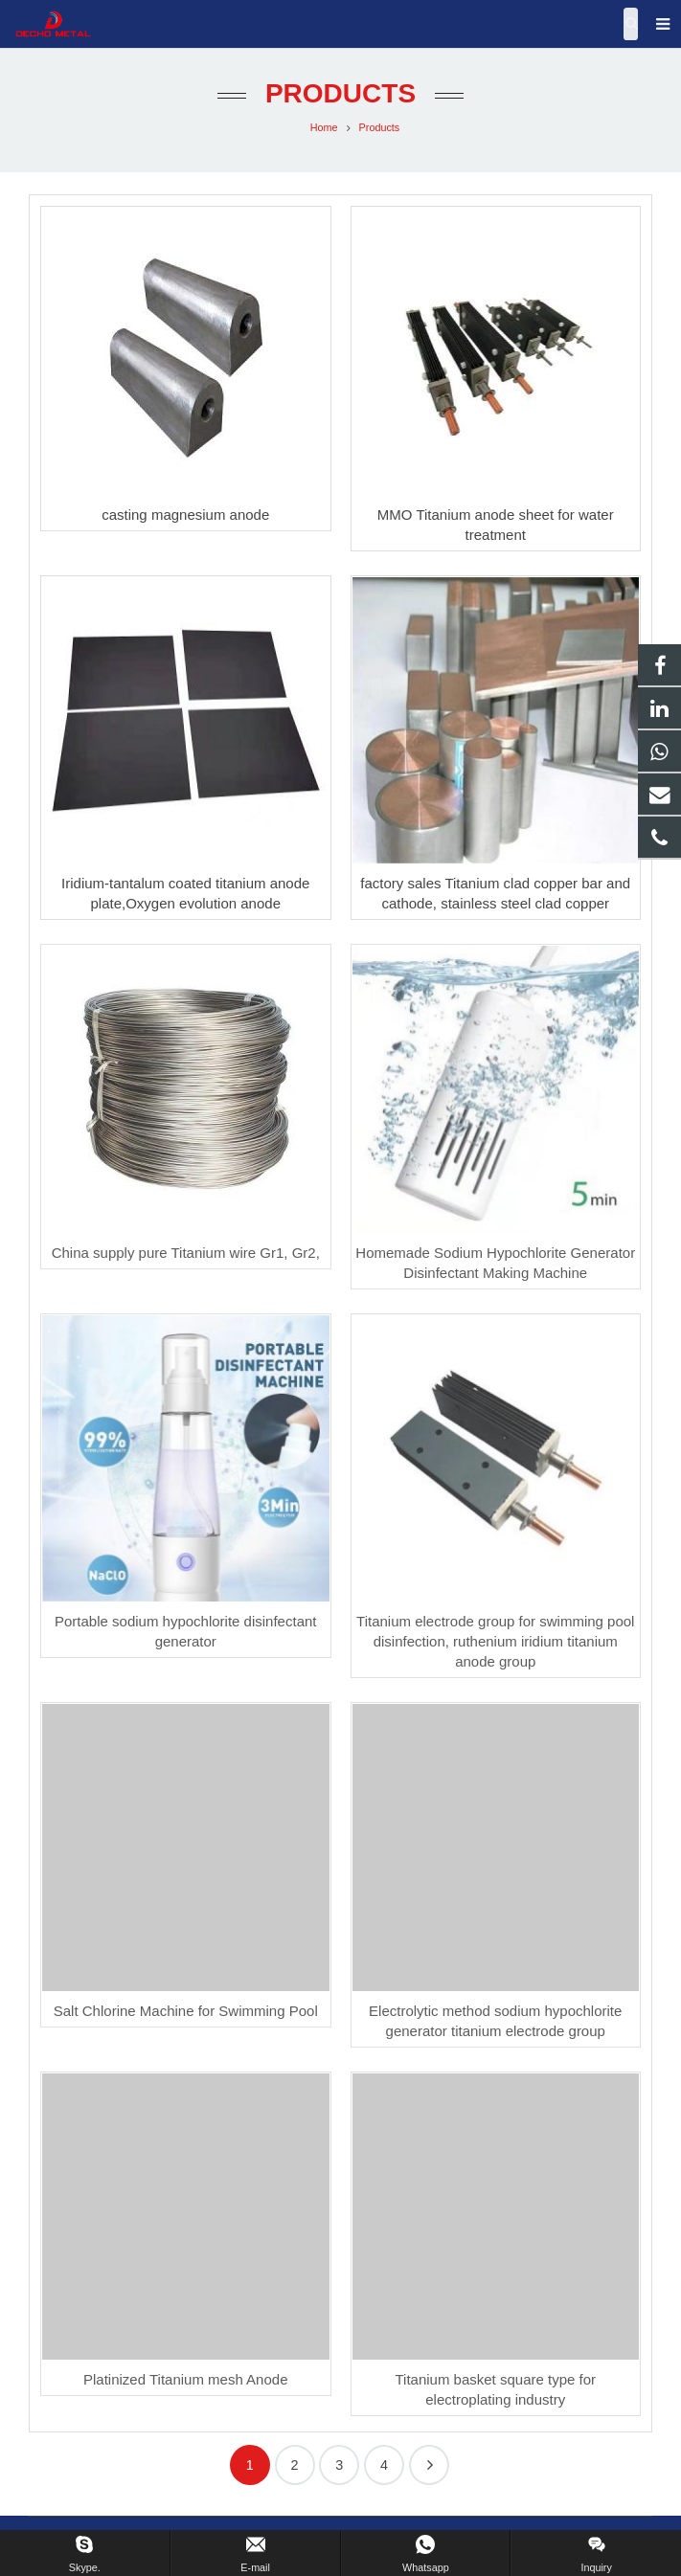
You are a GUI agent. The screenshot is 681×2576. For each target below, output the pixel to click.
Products (340, 93)
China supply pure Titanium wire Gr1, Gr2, (186, 1252)
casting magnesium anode (185, 514)
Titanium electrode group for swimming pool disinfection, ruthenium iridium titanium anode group (495, 1641)
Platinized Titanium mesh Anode (185, 2379)
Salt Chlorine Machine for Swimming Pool (186, 2011)
